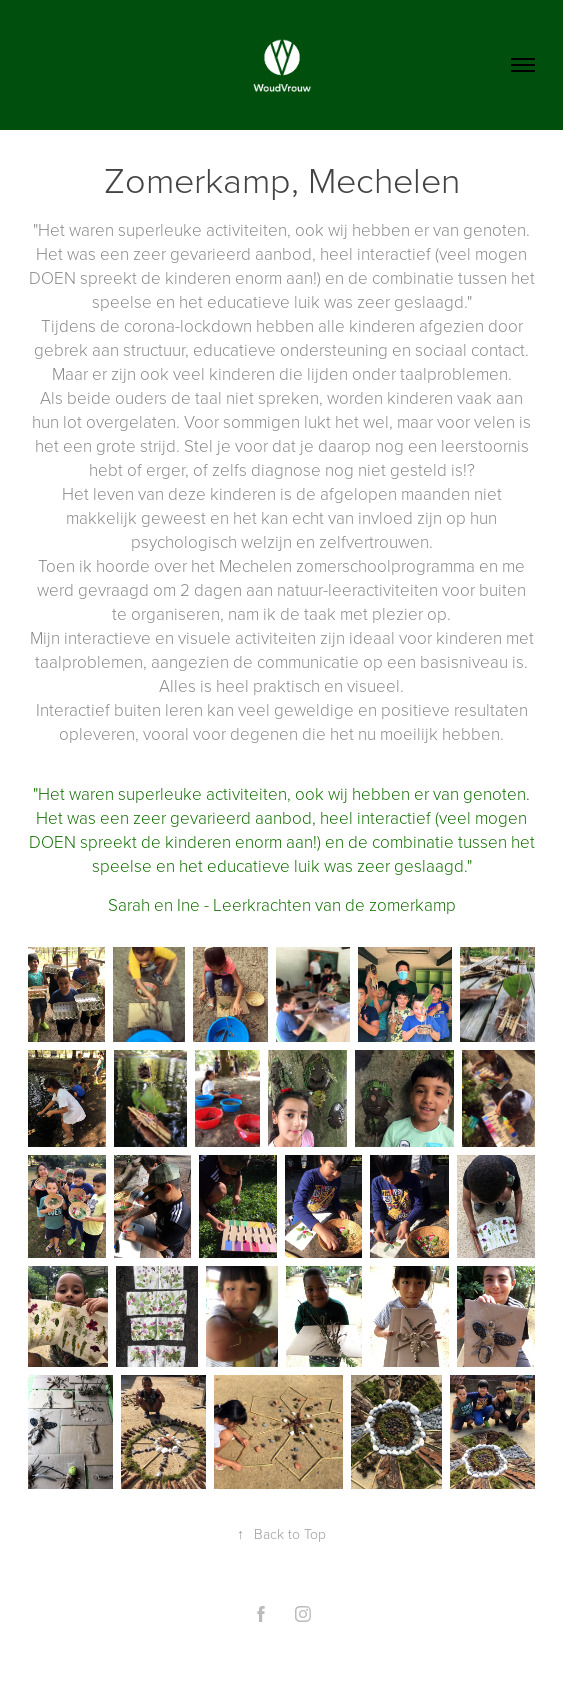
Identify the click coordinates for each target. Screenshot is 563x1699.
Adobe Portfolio (315, 1661)
